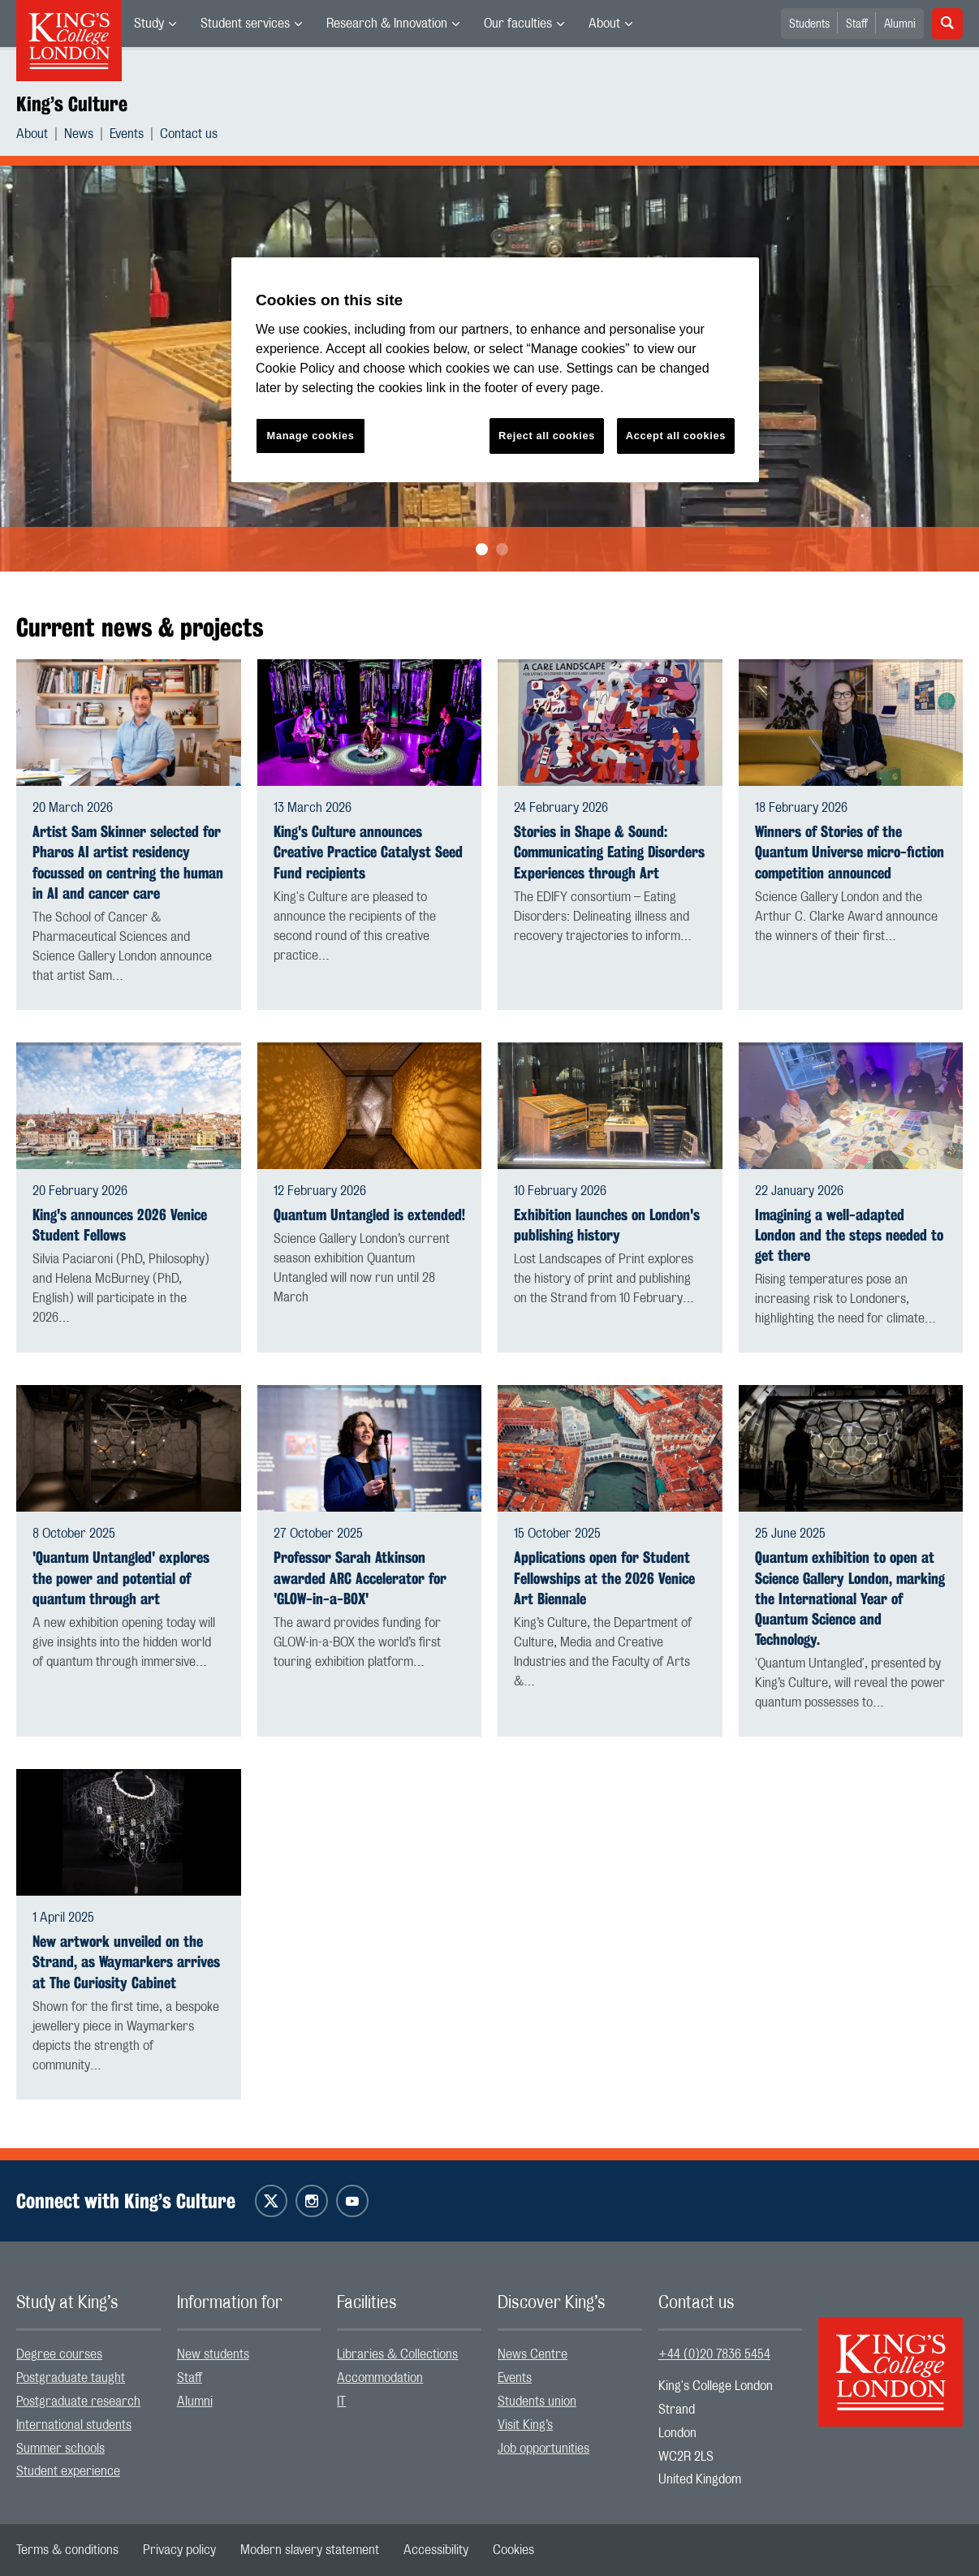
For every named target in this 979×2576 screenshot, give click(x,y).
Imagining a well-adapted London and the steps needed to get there (849, 1235)
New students (213, 2354)
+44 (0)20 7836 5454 (714, 2354)
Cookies (513, 2550)
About (604, 23)
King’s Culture (71, 104)
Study (149, 23)
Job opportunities (543, 2448)
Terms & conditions (67, 2550)
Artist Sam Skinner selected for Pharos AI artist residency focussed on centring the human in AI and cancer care (127, 863)
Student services (245, 23)
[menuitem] (155, 23)
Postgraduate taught (70, 2377)
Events (127, 133)
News (78, 133)
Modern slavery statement (309, 2550)
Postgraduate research (78, 2401)
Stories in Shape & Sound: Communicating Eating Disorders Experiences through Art (609, 852)
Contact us (189, 133)
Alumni (900, 24)
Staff (857, 24)
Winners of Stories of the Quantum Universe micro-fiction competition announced (849, 852)
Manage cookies (311, 435)
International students (74, 2425)
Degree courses (59, 2354)
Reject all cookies (546, 435)
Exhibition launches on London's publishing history (607, 1225)
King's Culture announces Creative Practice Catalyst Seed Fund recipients (368, 852)
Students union (537, 2401)
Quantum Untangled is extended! (369, 1215)
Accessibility (435, 2550)
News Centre (532, 2354)
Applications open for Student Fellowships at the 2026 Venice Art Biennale (604, 1577)
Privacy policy (179, 2550)
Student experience (68, 2471)
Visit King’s (525, 2425)
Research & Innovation (386, 23)
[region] (495, 369)
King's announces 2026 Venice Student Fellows (119, 1225)
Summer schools (60, 2448)
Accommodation (380, 2377)
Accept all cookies (676, 435)
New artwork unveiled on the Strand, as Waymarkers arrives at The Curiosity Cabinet (126, 1961)
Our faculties (518, 23)
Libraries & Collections (397, 2354)
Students (809, 24)
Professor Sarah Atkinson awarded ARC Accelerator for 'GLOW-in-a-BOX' (360, 1577)
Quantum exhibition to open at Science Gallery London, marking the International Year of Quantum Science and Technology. (850, 1598)
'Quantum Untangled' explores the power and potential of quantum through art (120, 1577)
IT (341, 2401)
